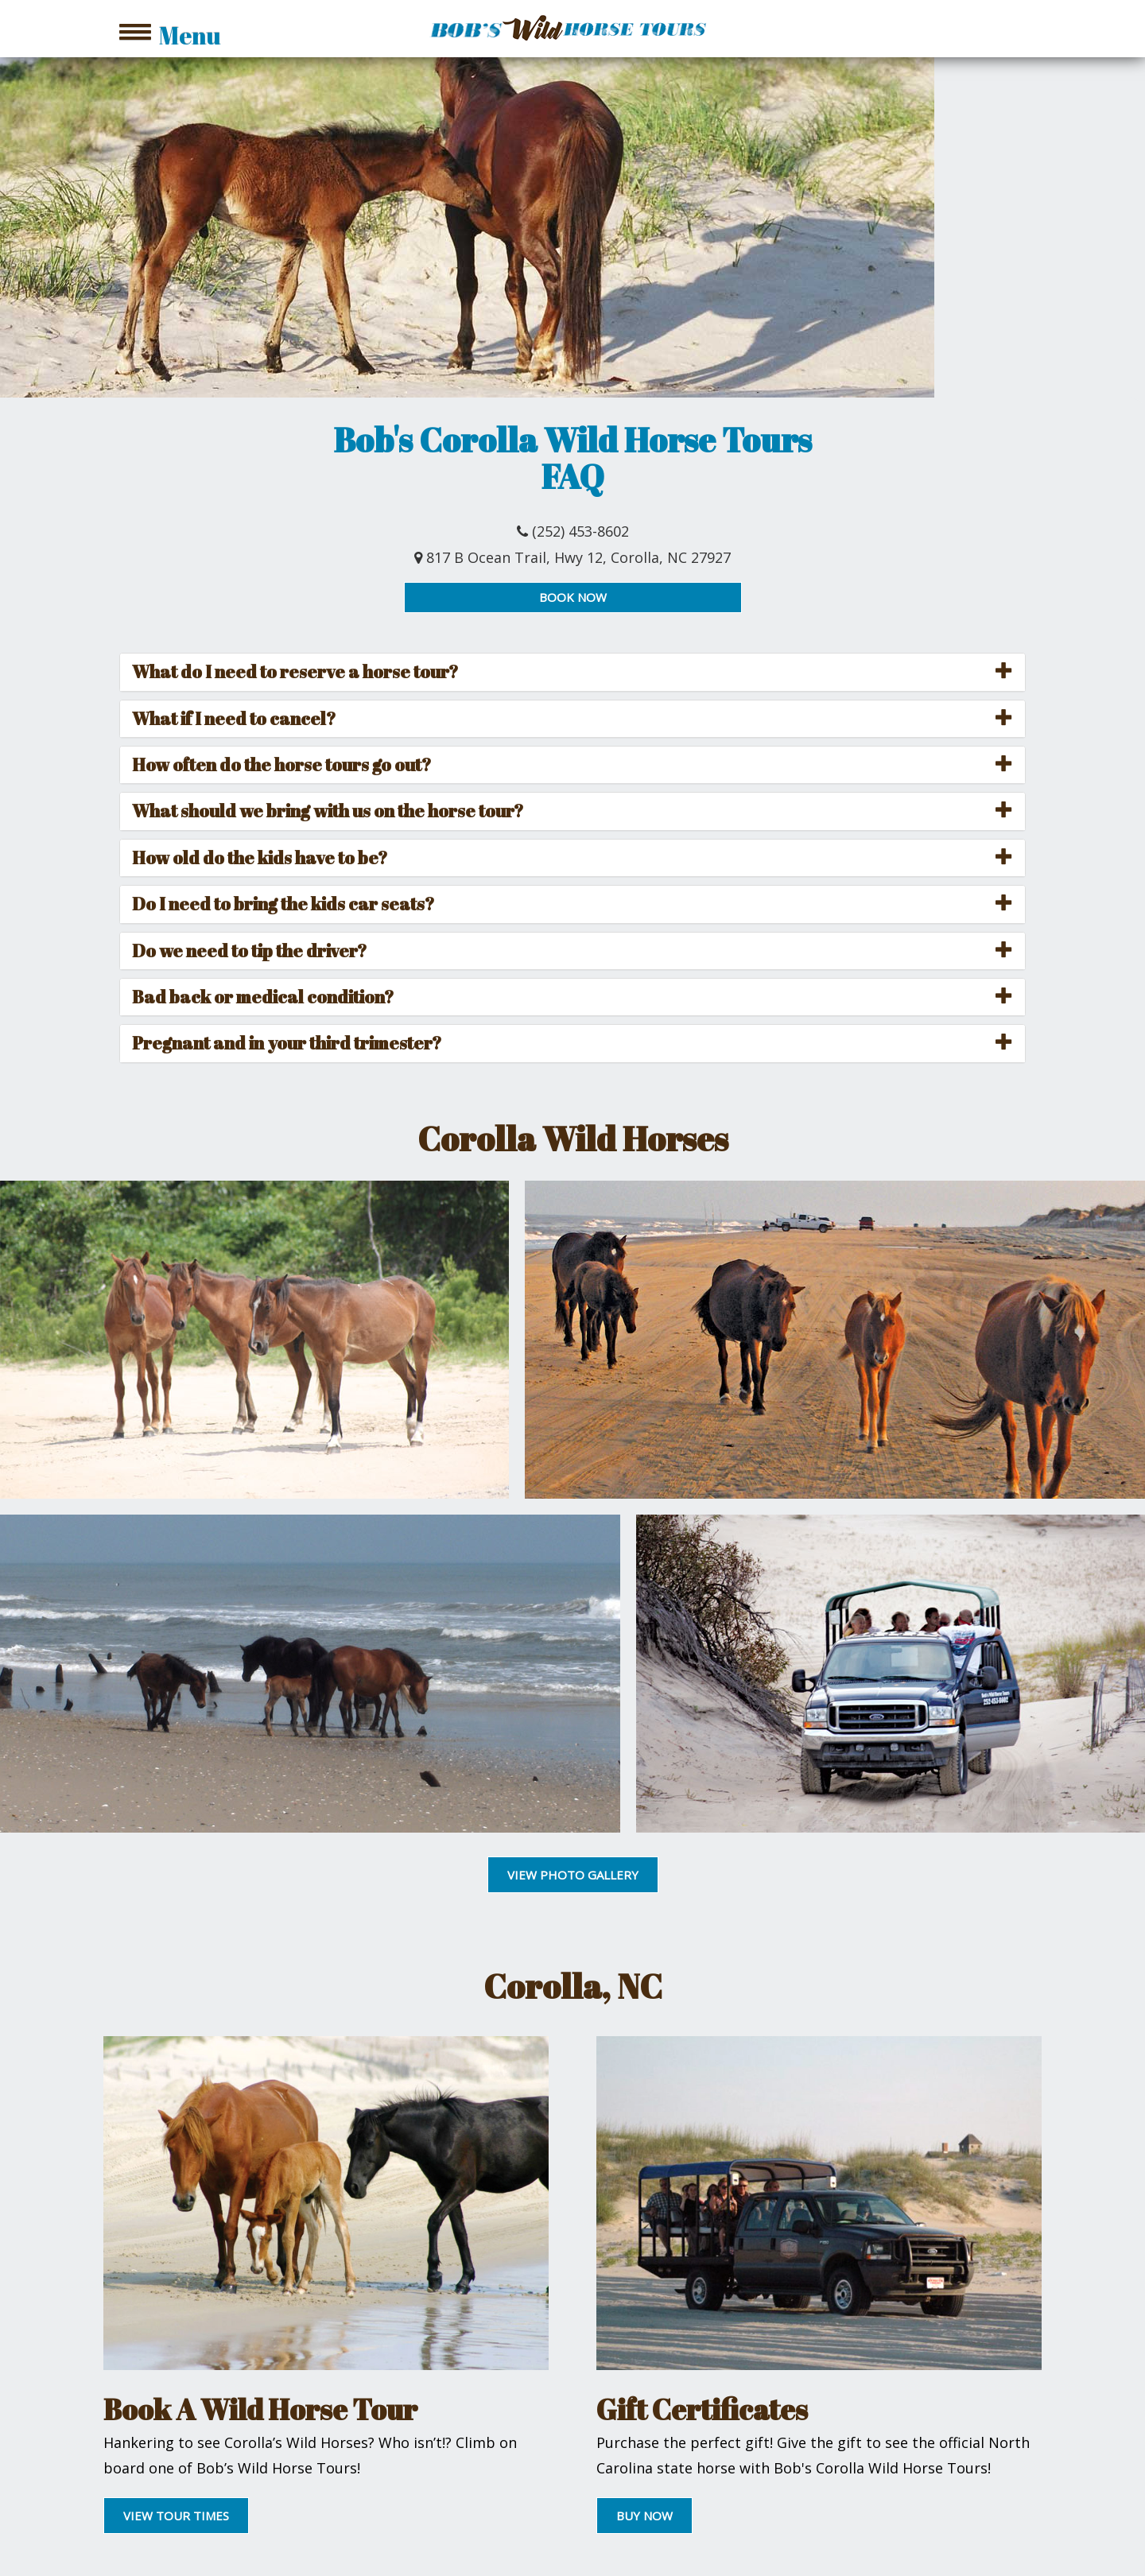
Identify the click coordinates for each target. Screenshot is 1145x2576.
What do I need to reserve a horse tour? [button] (295, 671)
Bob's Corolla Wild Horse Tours (572, 439)
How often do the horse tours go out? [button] (281, 764)
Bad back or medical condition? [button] (263, 996)
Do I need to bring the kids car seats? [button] (283, 903)
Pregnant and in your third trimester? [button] (286, 1042)
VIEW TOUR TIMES (176, 2516)
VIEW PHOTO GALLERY (572, 1875)
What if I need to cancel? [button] (234, 718)
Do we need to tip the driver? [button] (249, 950)
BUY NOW (644, 2516)
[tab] (572, 672)
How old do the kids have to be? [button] (259, 857)
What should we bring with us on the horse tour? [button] (327, 810)
